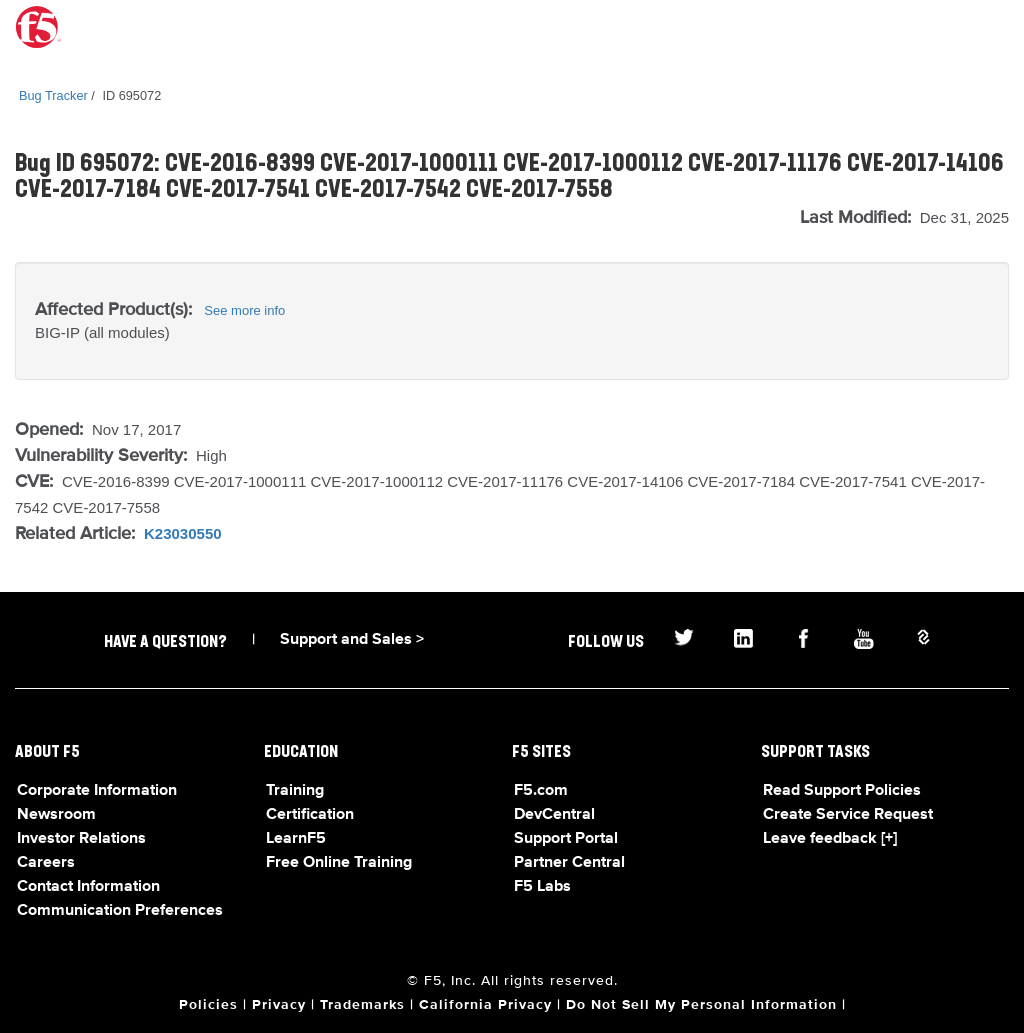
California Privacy (485, 1005)
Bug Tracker (53, 95)
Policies (208, 1005)
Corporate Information (97, 791)
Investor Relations (81, 839)
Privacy (279, 1005)
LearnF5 (296, 839)
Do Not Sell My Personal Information (701, 1005)
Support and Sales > (352, 640)
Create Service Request (848, 815)
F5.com (541, 791)
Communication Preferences (120, 911)
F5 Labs (542, 887)
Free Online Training (339, 863)
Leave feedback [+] (830, 839)
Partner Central (569, 863)
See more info (244, 310)
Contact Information (88, 887)
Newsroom (56, 815)
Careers (46, 863)
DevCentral (554, 815)
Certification (310, 815)
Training (295, 791)
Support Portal (566, 839)
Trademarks (362, 1005)
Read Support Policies (842, 791)
